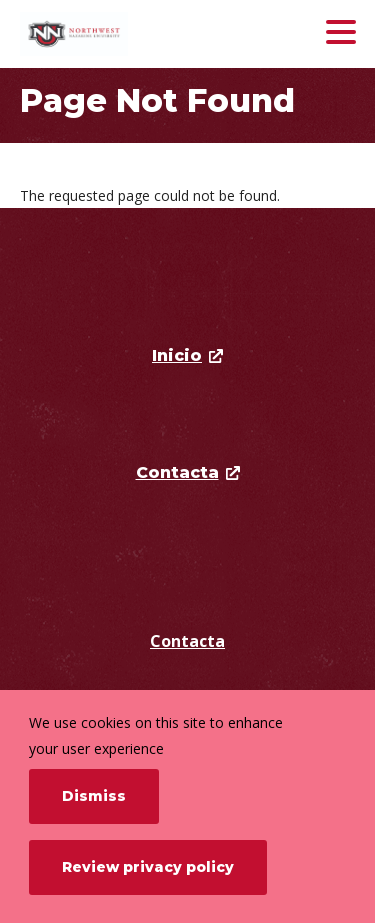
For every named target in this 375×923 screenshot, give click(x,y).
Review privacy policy (148, 867)
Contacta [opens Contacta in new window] (177, 472)
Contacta (187, 641)
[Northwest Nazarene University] (132, 34)
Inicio (177, 355)
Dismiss (94, 796)
